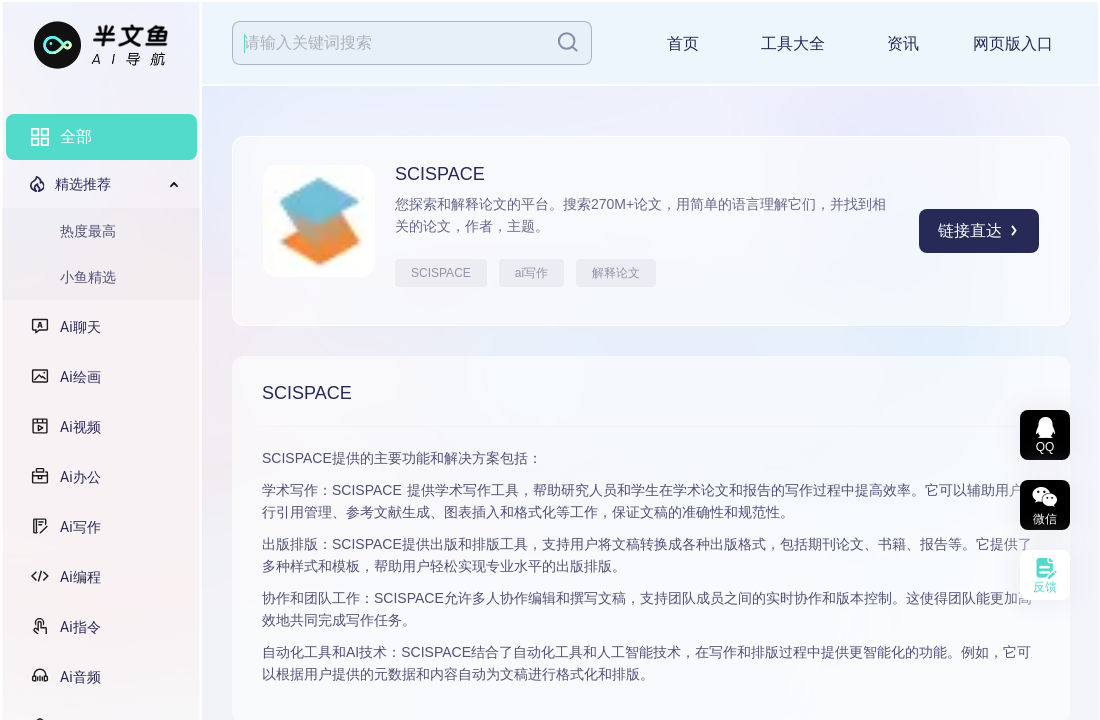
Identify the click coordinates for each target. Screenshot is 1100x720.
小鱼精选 (88, 277)
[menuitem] (101, 137)
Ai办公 (80, 477)
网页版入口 (1013, 43)
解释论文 (616, 273)
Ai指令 (80, 627)
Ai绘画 (80, 377)
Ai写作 (80, 527)
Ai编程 (80, 577)
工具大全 (793, 43)
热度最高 (88, 231)
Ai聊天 (80, 327)
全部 (76, 136)
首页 (683, 43)
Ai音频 (80, 677)
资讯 (903, 43)
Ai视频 (80, 427)
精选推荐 (83, 184)
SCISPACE (441, 273)
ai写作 (531, 273)
